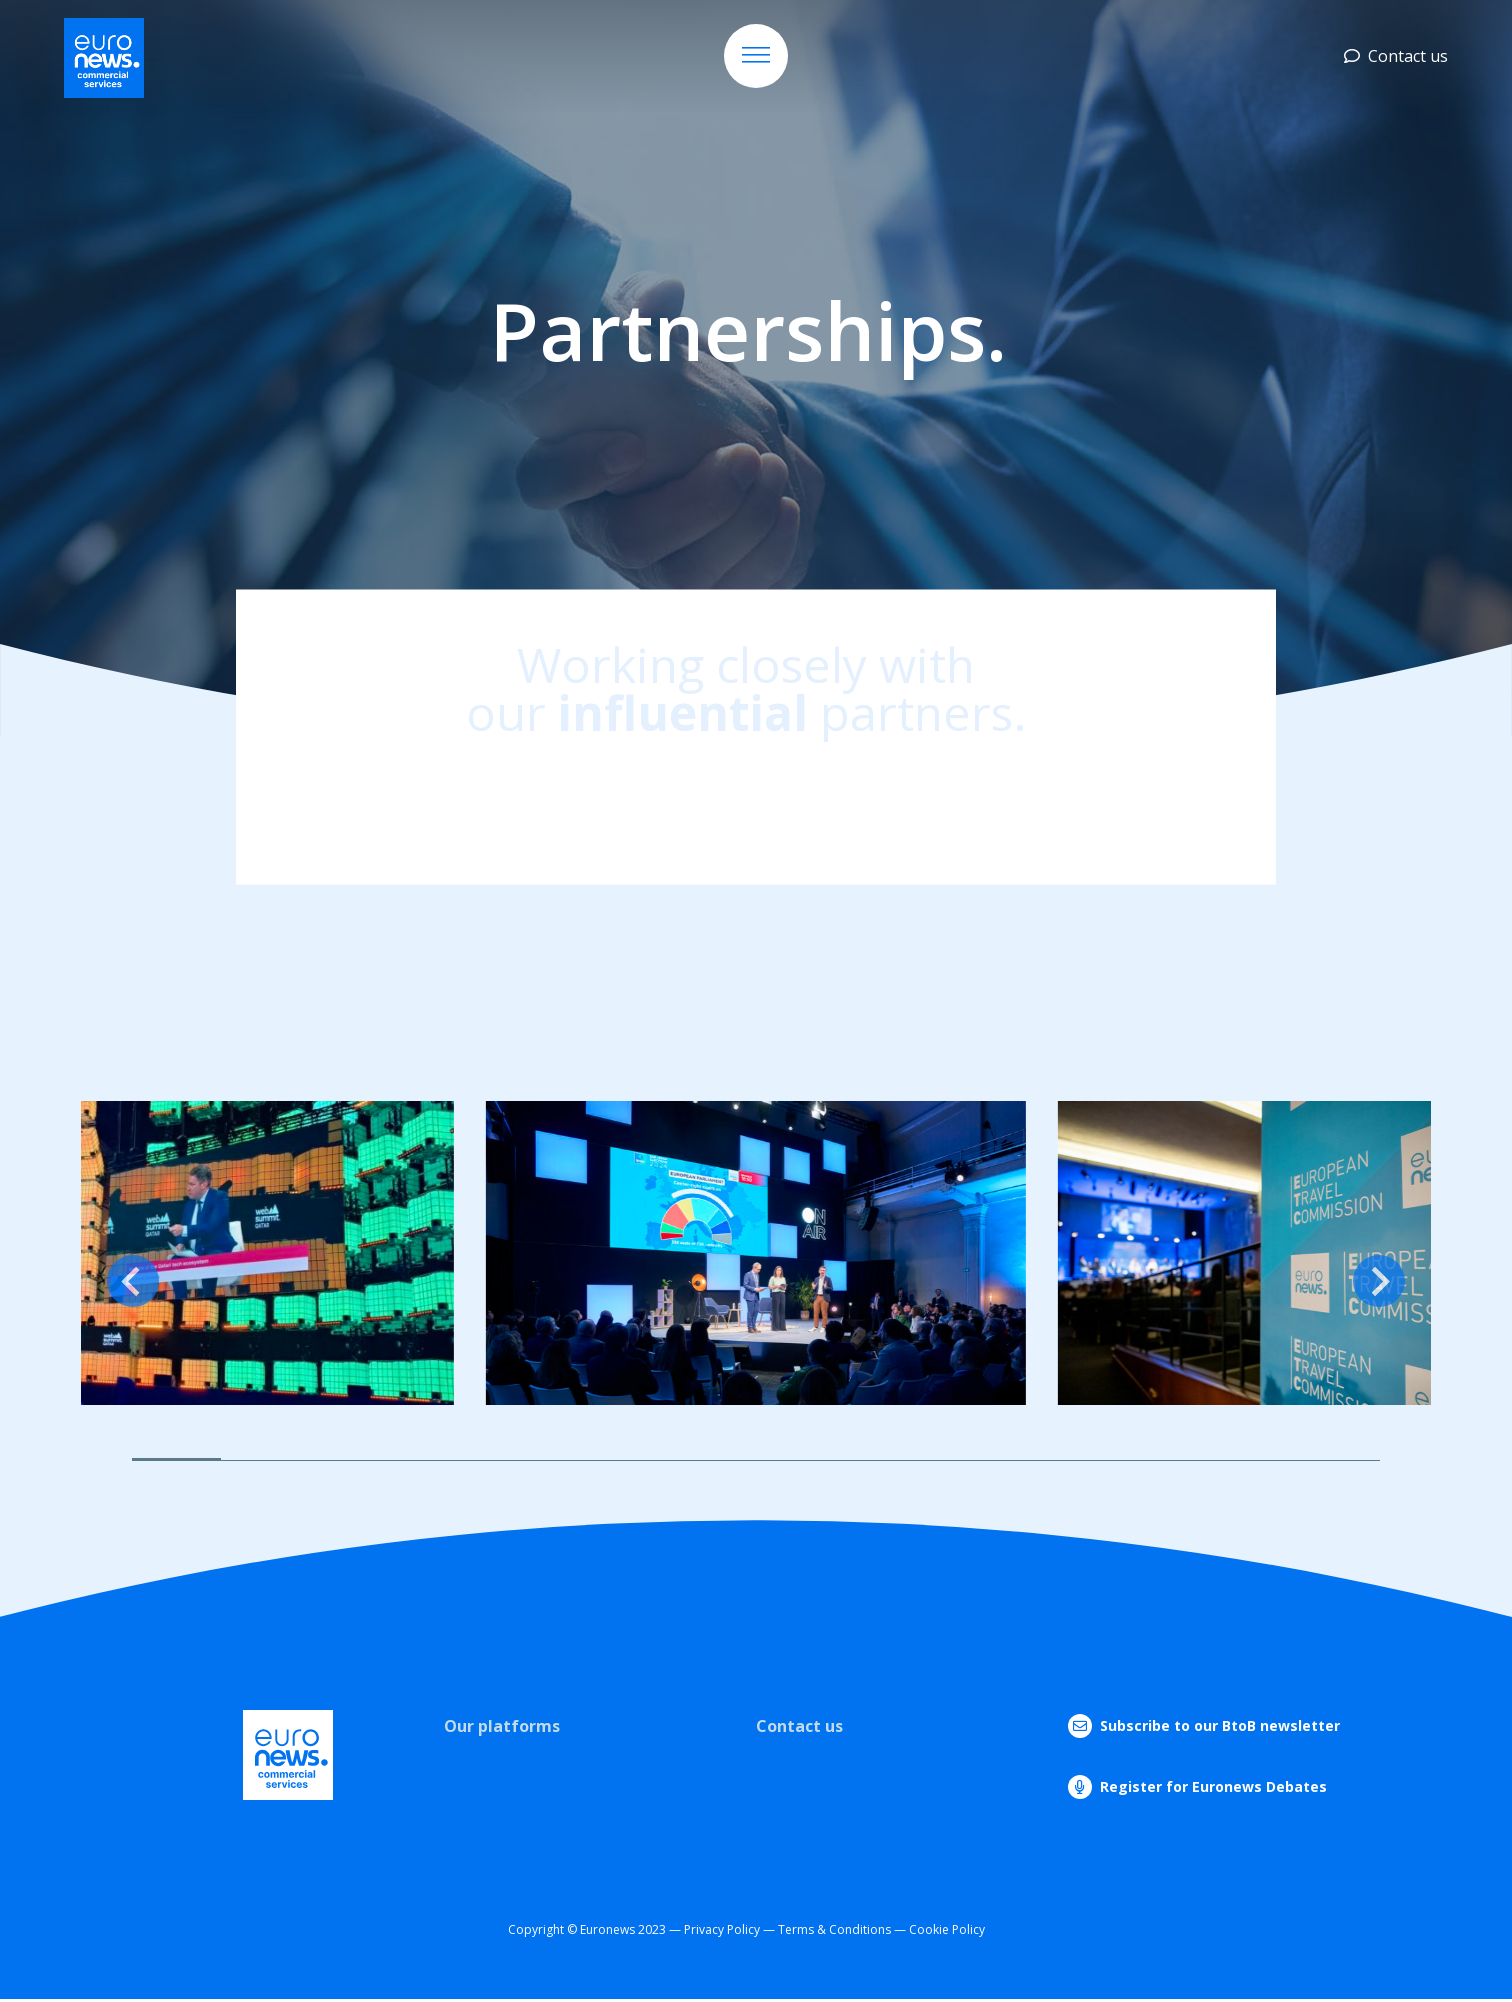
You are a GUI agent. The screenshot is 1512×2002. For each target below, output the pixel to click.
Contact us (1396, 56)
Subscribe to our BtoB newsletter (1220, 1725)
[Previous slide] (133, 1281)
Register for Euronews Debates (1213, 1786)
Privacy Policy (722, 1929)
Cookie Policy (947, 1929)
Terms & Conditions (834, 1929)
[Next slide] (1379, 1281)
